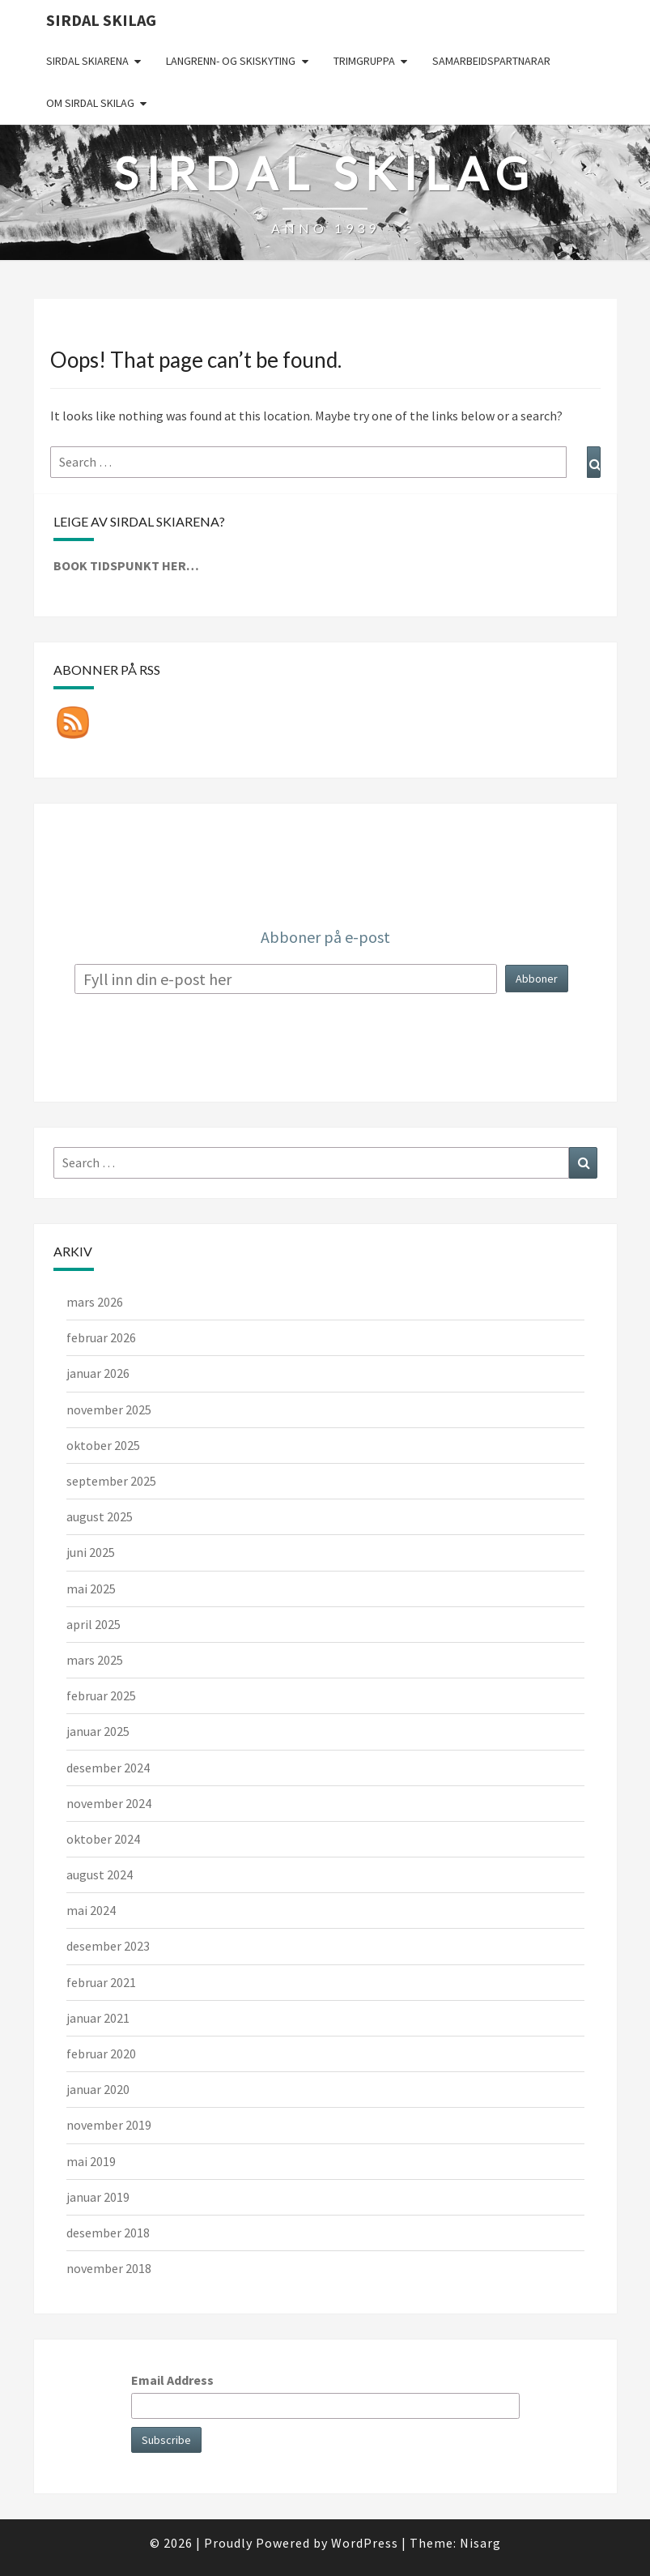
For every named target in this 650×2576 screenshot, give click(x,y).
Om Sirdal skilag (90, 103)
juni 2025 (90, 1552)
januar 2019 (98, 2197)
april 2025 (93, 1624)
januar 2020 (98, 2089)
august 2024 (99, 1874)
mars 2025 (94, 1660)
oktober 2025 (103, 1445)
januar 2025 (98, 1731)
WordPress (364, 2543)
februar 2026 (101, 1337)
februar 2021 (101, 1982)
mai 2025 (91, 1588)
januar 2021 (98, 2018)
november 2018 (108, 2268)
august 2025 (99, 1516)
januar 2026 (98, 1373)
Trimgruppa (364, 60)
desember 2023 (108, 1946)
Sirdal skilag (101, 20)
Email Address (172, 2380)
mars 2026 (94, 1302)
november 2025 (108, 1409)
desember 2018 (108, 2232)
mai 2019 (91, 2161)
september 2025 (111, 1481)
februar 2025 (101, 1695)
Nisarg (480, 2543)
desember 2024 (108, 1767)
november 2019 (108, 2125)
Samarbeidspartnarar (491, 60)
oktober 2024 (103, 1839)
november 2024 (108, 1803)
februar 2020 (101, 2053)
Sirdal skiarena (87, 60)
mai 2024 (91, 1910)
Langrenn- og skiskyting (230, 60)
